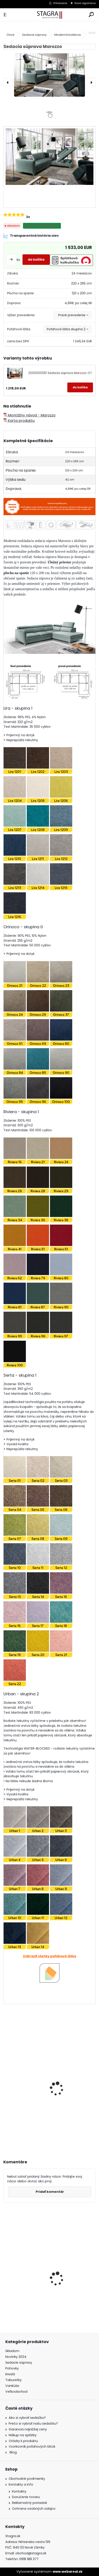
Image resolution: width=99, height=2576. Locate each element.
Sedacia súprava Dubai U (28, 2277)
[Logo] (50, 14)
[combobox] (72, 315)
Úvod (10, 35)
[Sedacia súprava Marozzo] (49, 74)
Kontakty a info (21, 2484)
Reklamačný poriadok (29, 2503)
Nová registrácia (85, 3)
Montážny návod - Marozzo (29, 415)
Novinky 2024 (15, 2356)
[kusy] (23, 2131)
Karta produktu (19, 420)
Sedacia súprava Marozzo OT (32, 2095)
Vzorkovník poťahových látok (32, 2446)
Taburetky (13, 2380)
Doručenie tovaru (26, 2497)
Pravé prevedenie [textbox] (71, 315)
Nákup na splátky (23, 2435)
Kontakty (19, 2491)
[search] (91, 14)
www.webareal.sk (67, 2571)
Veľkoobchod (16, 2391)
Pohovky (12, 2368)
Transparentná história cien (31, 235)
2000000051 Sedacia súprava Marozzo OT (60, 373)
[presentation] (7, 82)
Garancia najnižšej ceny (28, 2429)
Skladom (12, 2351)
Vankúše (12, 2386)
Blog (13, 2452)
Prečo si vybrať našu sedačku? (33, 2423)
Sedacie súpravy (34, 35)
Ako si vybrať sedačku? (27, 2417)
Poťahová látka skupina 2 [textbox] (66, 329)
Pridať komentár (50, 2191)
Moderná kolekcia (67, 35)
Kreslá (10, 2374)
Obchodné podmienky (27, 2478)
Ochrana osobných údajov (34, 2508)
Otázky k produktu (23, 2441)
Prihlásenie (60, 3)
